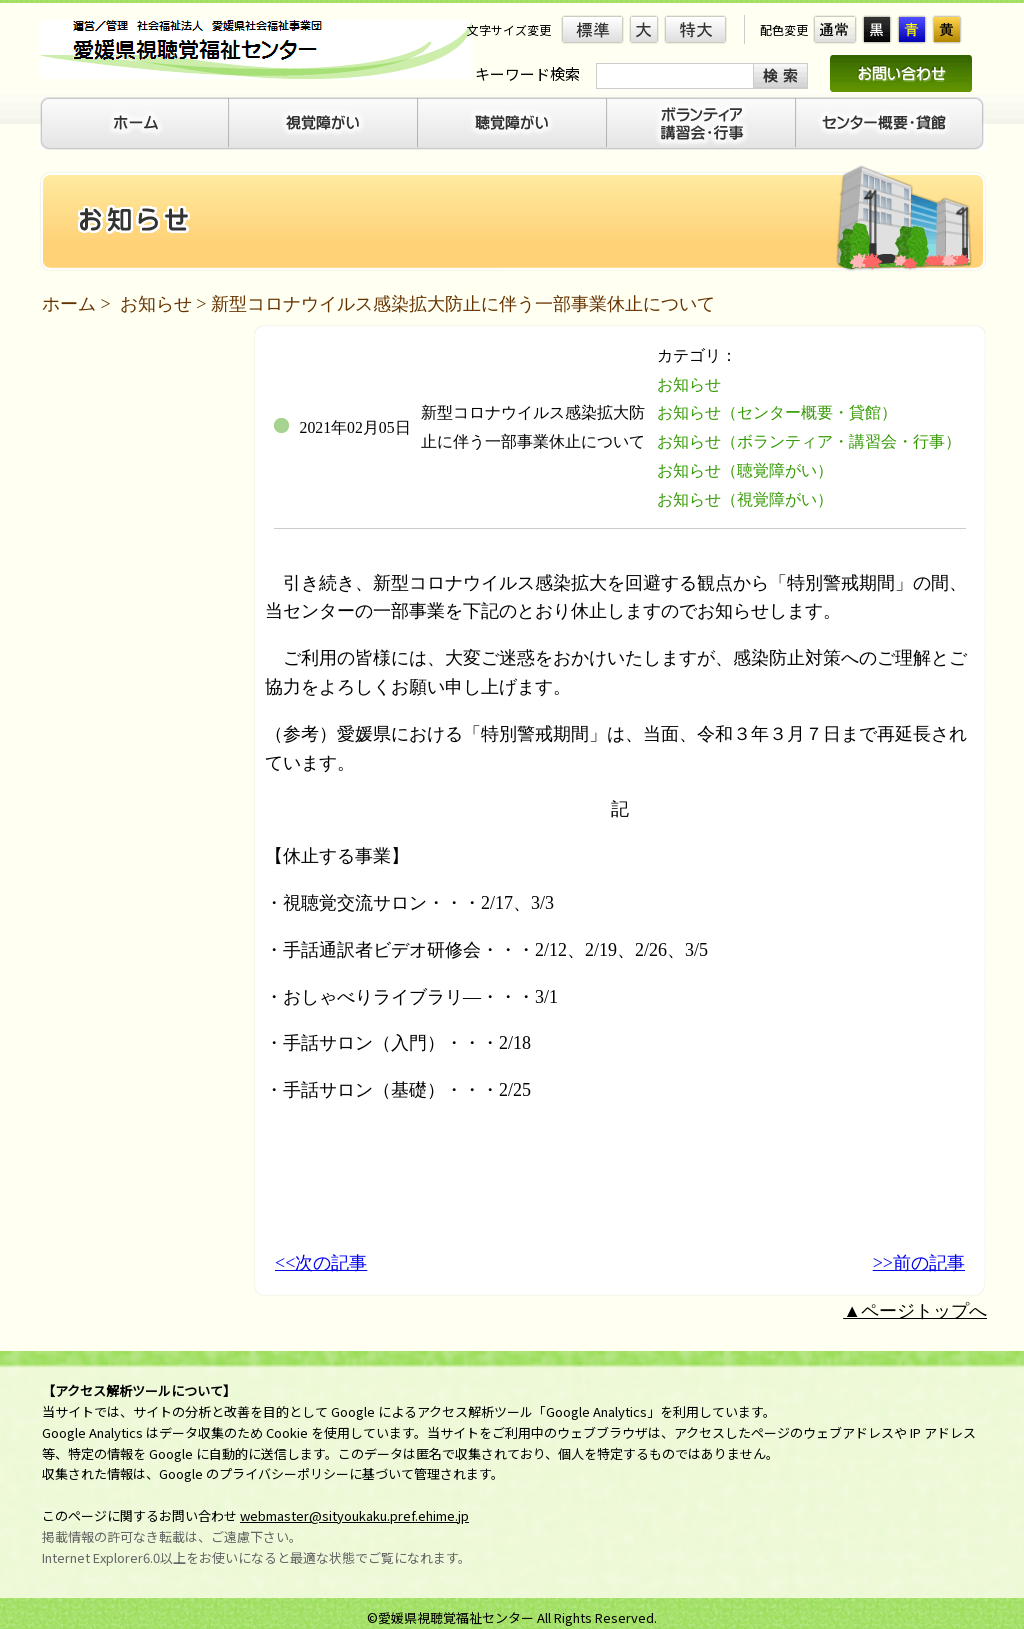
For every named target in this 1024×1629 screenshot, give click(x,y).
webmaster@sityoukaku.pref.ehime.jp (354, 1515)
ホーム (69, 304)
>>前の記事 (919, 1263)
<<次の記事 (321, 1263)
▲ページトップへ (915, 1311)
